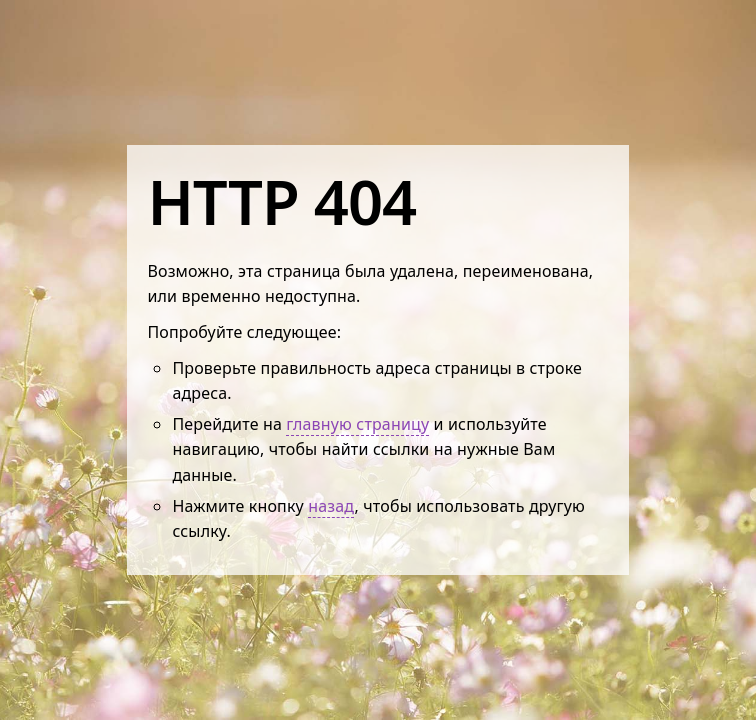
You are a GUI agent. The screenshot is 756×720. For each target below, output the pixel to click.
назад (331, 506)
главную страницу (357, 424)
